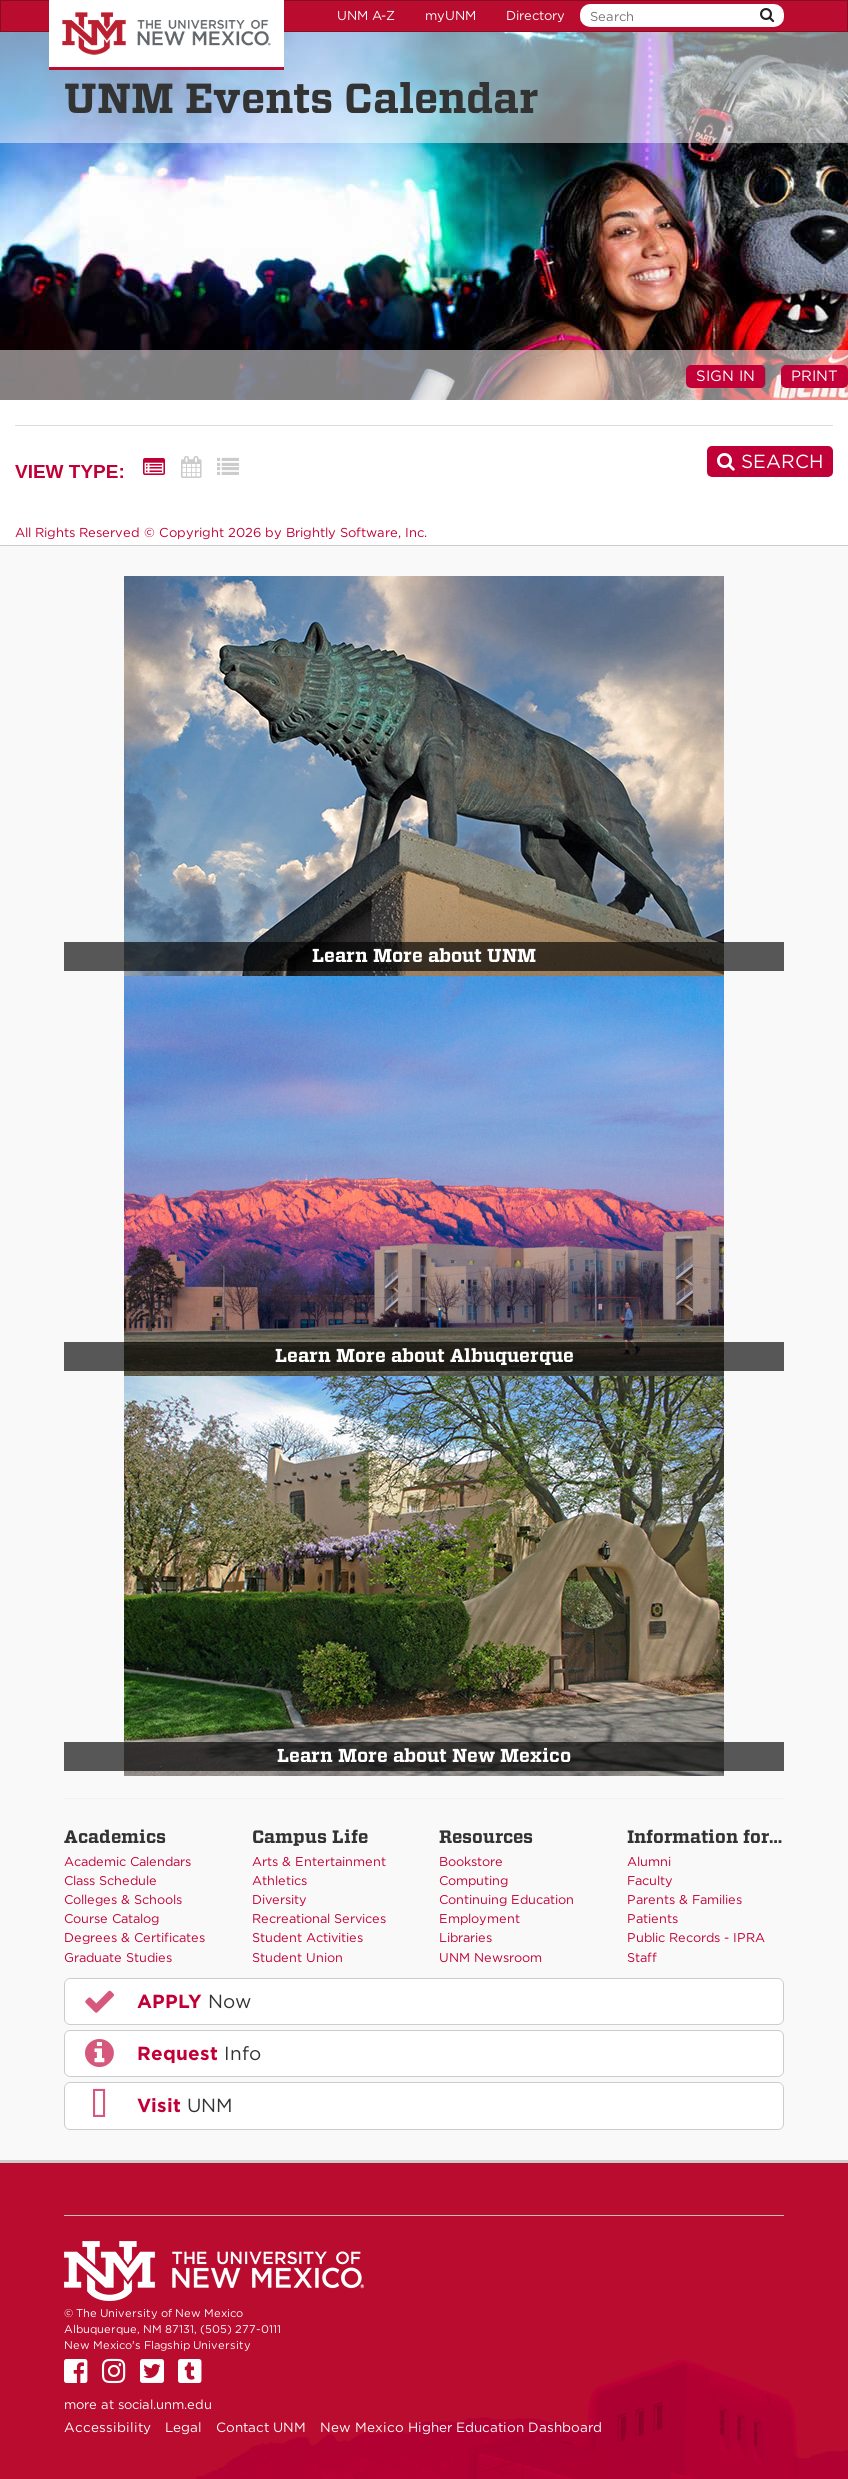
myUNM (450, 15)
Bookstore (471, 1861)
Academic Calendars (127, 1861)
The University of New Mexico (166, 35)
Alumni (649, 1861)
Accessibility (107, 2427)
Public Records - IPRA (696, 1937)
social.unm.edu (165, 2404)
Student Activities (307, 1937)
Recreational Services (319, 1918)
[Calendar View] (191, 467)
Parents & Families (684, 1899)
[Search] (770, 461)
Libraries (465, 1937)
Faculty (650, 1880)
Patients (652, 1918)
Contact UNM (261, 2427)
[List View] (228, 467)
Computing (473, 1880)
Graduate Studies (118, 1957)
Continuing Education (506, 1899)
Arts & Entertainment (319, 1861)
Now (166, 2001)
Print (814, 376)
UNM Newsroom (490, 1957)
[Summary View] (154, 467)
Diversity (279, 1899)
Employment (479, 1918)
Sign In (725, 376)
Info (171, 2053)
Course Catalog (111, 1918)
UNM (156, 2105)
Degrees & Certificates (134, 1937)
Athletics (279, 1880)
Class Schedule (110, 1880)
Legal (183, 2427)
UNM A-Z (366, 15)
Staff (642, 1957)
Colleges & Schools (123, 1899)
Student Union (297, 1957)
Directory (535, 15)
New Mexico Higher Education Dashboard (461, 2427)
